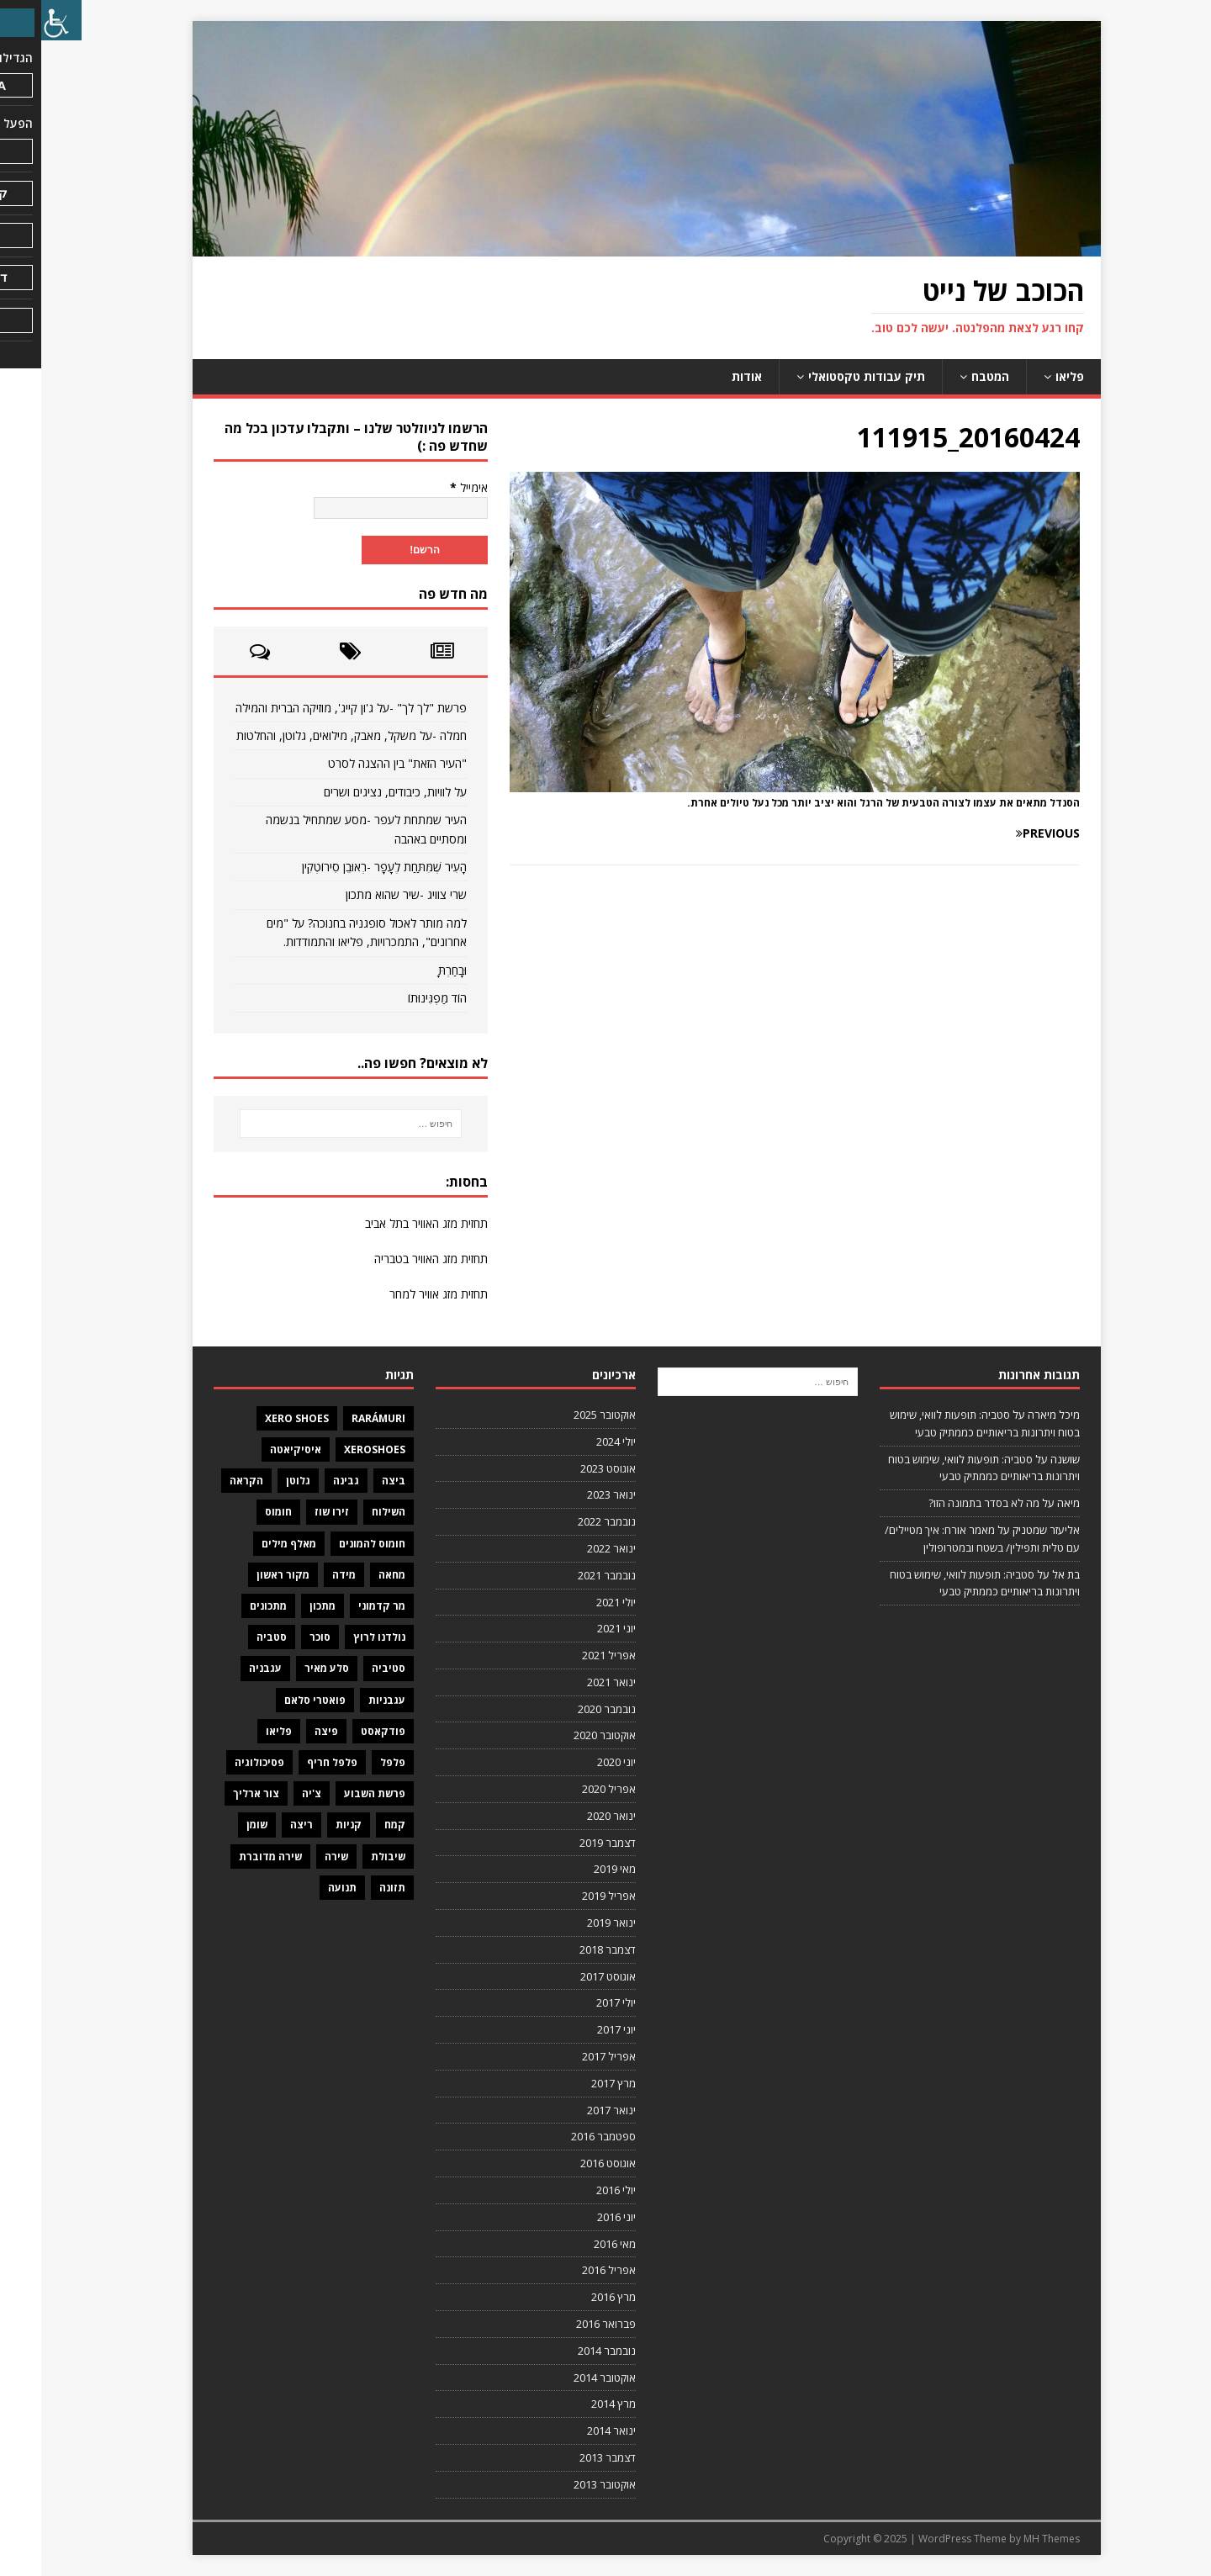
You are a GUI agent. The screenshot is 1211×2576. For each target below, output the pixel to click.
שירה (295, 1856)
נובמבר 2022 (566, 1521)
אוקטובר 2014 (563, 2377)
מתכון (281, 1606)
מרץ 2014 (572, 2403)
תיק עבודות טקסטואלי (825, 376)
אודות (705, 376)
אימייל (428, 487)
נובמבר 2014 (566, 2350)
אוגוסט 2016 (567, 2163)
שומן (215, 1824)
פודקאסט (342, 1731)
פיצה (285, 1731)
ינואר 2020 (570, 1815)
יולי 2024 (575, 1441)
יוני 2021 (575, 1628)
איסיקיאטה (254, 1449)
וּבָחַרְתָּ (411, 970)
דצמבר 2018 (566, 1949)
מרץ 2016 (572, 2296)
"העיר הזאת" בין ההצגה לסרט (356, 763)
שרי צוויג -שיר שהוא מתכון (365, 894)
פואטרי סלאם (273, 1700)
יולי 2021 (575, 1602)
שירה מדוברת (229, 1856)
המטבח (949, 376)
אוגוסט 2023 (567, 1468)
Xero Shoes (256, 1418)
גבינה (305, 1480)
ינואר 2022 (570, 1548)
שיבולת (347, 1856)
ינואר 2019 (570, 1922)
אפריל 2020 (568, 1788)
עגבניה (224, 1668)
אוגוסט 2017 (567, 1976)
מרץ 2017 (572, 2083)
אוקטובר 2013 (563, 2484)
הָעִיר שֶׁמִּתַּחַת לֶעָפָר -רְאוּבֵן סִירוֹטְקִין (343, 867)
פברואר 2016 (565, 2323)
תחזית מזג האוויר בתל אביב (385, 1223)
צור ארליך (215, 1793)
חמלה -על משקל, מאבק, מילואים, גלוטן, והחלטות (310, 735)
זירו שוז (290, 1512)
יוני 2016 (575, 2216)
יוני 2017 (575, 2029)
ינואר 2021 (570, 1682)
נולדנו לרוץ (338, 1637)
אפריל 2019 (568, 1895)
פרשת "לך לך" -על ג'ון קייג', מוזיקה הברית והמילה (310, 708)
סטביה (230, 1637)
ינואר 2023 (570, 1494)
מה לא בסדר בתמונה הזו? (942, 1502)
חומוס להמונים (331, 1544)
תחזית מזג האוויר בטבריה (390, 1259)
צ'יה (270, 1793)
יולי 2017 (575, 2002)
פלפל (351, 1762)
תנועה (301, 1887)
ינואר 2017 (570, 2110)
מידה (303, 1575)
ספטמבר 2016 (562, 2136)
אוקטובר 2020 (563, 1735)
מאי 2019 (574, 1868)
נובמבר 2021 (566, 1575)
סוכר (278, 1637)
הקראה (205, 1480)
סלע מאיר (285, 1668)
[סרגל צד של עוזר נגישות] (20, 20)
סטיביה (347, 1668)
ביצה (352, 1480)
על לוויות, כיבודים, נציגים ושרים (354, 792)
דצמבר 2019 (566, 1842)
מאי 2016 (574, 2243)
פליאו (1028, 376)
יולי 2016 (575, 2190)
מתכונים (227, 1606)
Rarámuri (337, 1418)
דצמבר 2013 (566, 2457)
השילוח (347, 1512)
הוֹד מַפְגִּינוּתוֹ (396, 998)
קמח (353, 1824)
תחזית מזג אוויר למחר (397, 1294)
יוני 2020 (575, 1761)
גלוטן (257, 1480)
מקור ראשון (241, 1575)
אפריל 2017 (568, 2056)
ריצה (260, 1824)
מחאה (350, 1575)
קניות (307, 1824)
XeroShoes (333, 1449)
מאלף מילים (247, 1544)
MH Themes (1010, 2538)
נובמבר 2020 (566, 1708)
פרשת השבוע (333, 1793)
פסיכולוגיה (218, 1762)
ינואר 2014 (570, 2430)
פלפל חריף (291, 1762)
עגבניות (345, 1700)
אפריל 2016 (568, 2269)
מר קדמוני (340, 1606)
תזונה (351, 1887)
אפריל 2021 (568, 1655)
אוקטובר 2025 (563, 1414)
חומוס (237, 1512)
